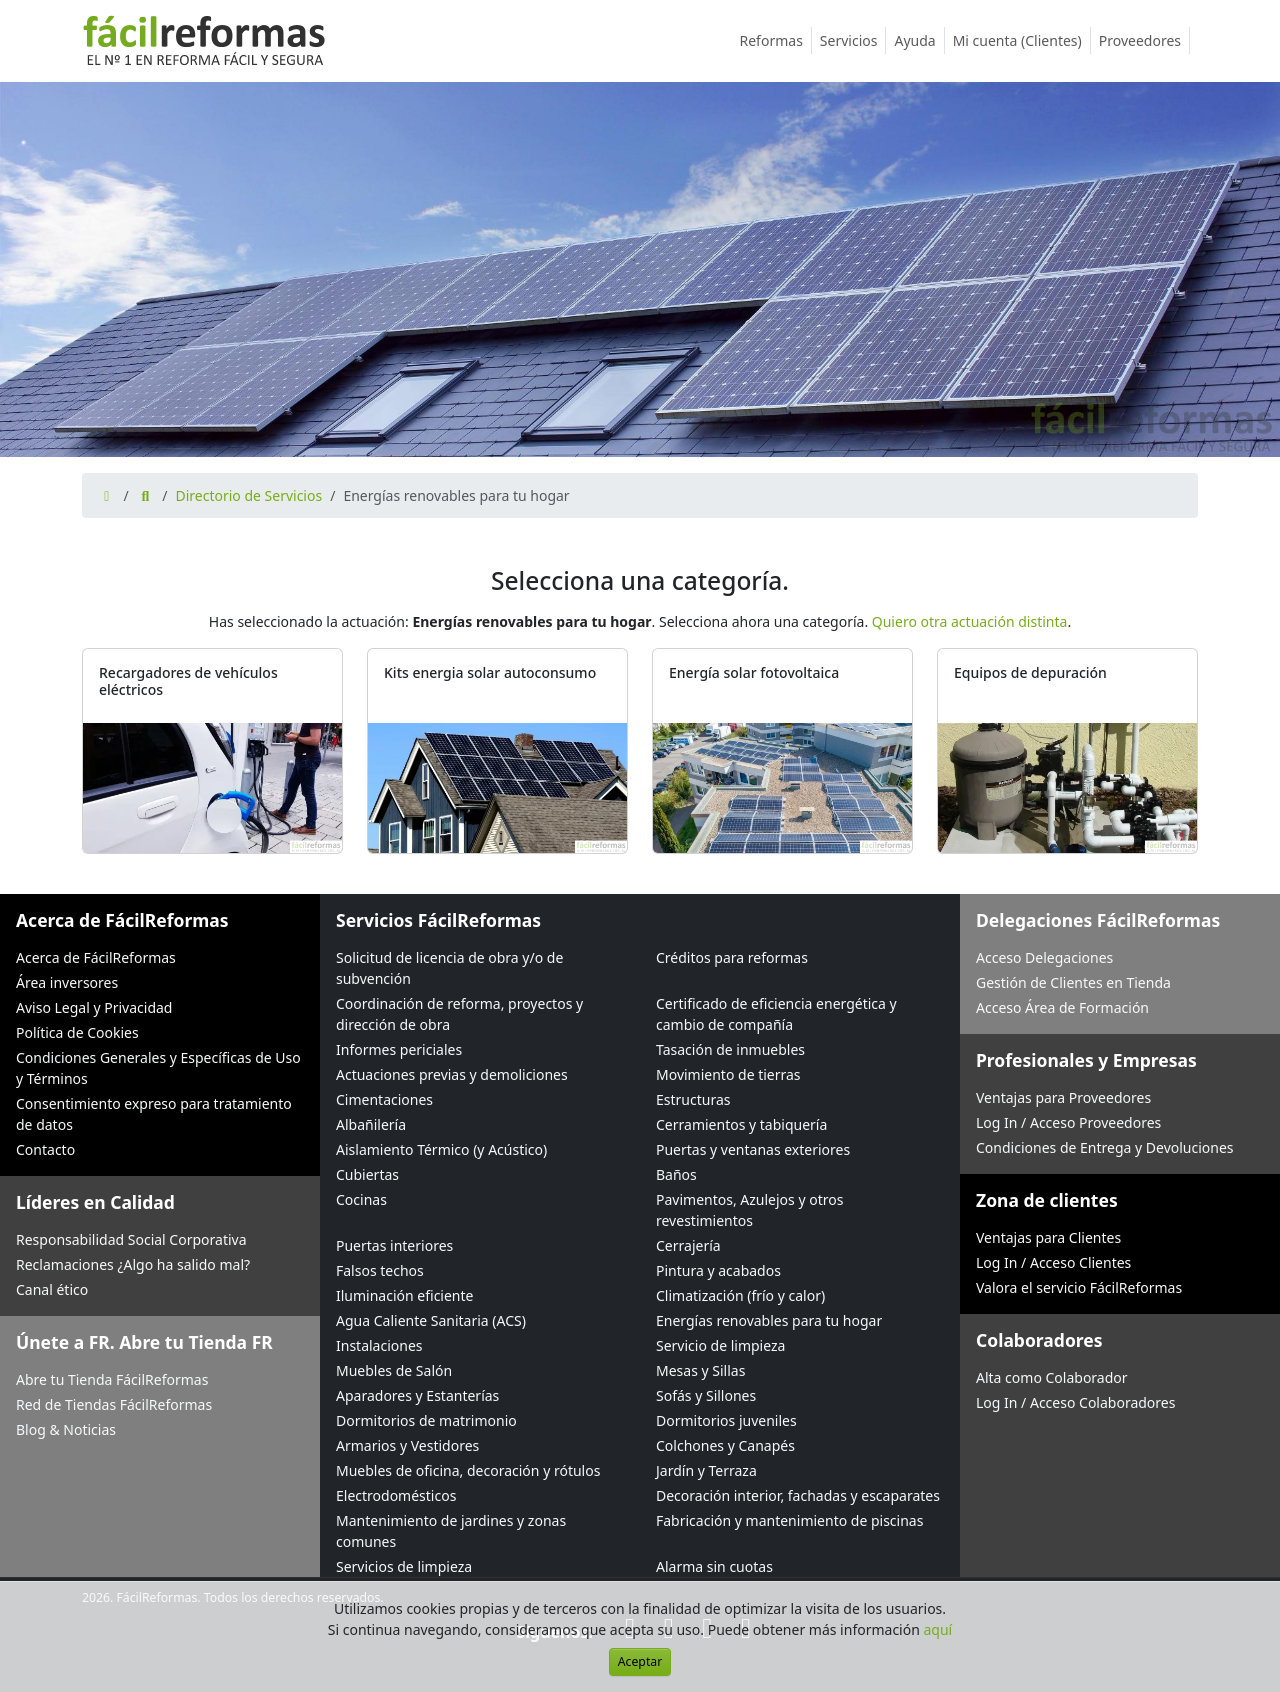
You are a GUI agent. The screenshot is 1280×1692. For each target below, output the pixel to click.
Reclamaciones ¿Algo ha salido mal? (133, 1264)
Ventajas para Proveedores (1063, 1097)
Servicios (853, 40)
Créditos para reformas (732, 957)
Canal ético (52, 1289)
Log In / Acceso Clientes (1053, 1262)
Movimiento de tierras (728, 1074)
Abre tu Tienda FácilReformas (112, 1379)
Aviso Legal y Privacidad (94, 1007)
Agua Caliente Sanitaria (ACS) (431, 1320)
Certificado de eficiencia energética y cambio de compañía (776, 1014)
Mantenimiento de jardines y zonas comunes (451, 1531)
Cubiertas (367, 1174)
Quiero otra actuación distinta (970, 621)
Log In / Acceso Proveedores (1068, 1122)
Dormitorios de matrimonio (426, 1420)
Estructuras (693, 1099)
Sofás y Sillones (706, 1395)
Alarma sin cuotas (714, 1566)
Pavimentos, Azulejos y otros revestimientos (749, 1210)
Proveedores (1144, 40)
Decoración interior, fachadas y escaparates (798, 1495)
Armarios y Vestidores (407, 1445)
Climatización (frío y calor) (740, 1295)
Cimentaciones (384, 1099)
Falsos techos (380, 1270)
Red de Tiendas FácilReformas (114, 1404)
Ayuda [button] (919, 40)
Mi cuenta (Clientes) (1022, 40)
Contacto (45, 1149)
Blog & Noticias (66, 1429)
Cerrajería (688, 1245)
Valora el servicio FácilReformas (1079, 1287)
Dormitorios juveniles (726, 1420)
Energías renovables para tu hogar (769, 1320)
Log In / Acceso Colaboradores (1075, 1402)
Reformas (776, 40)
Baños (676, 1174)
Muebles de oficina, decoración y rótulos (468, 1470)
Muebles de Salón (394, 1370)
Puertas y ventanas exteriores (753, 1149)
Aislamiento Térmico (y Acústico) (441, 1149)
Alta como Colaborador (1052, 1377)
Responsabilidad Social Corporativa (131, 1239)
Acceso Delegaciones (1044, 957)
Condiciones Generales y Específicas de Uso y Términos (158, 1068)
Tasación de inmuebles (730, 1049)
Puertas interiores (394, 1245)
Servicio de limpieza (720, 1345)
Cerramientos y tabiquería (741, 1124)
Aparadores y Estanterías (417, 1395)
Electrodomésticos (396, 1495)
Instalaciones (379, 1345)
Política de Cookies (77, 1032)
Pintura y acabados (718, 1270)
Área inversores (67, 982)
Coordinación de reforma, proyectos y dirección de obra (459, 1014)
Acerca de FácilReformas (96, 957)
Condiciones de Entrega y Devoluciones (1105, 1147)
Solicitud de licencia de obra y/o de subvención (449, 968)
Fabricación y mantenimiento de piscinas (789, 1520)
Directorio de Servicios (248, 495)
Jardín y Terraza (706, 1470)
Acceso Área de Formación (1062, 1007)
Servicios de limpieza (404, 1566)
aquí (938, 1629)
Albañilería (371, 1124)
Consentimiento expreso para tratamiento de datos (154, 1114)
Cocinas (361, 1199)
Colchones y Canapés (725, 1445)
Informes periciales (399, 1049)
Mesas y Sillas (700, 1370)
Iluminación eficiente (404, 1295)
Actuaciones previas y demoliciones (452, 1074)
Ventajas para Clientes (1048, 1237)
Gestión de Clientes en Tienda (1073, 982)
